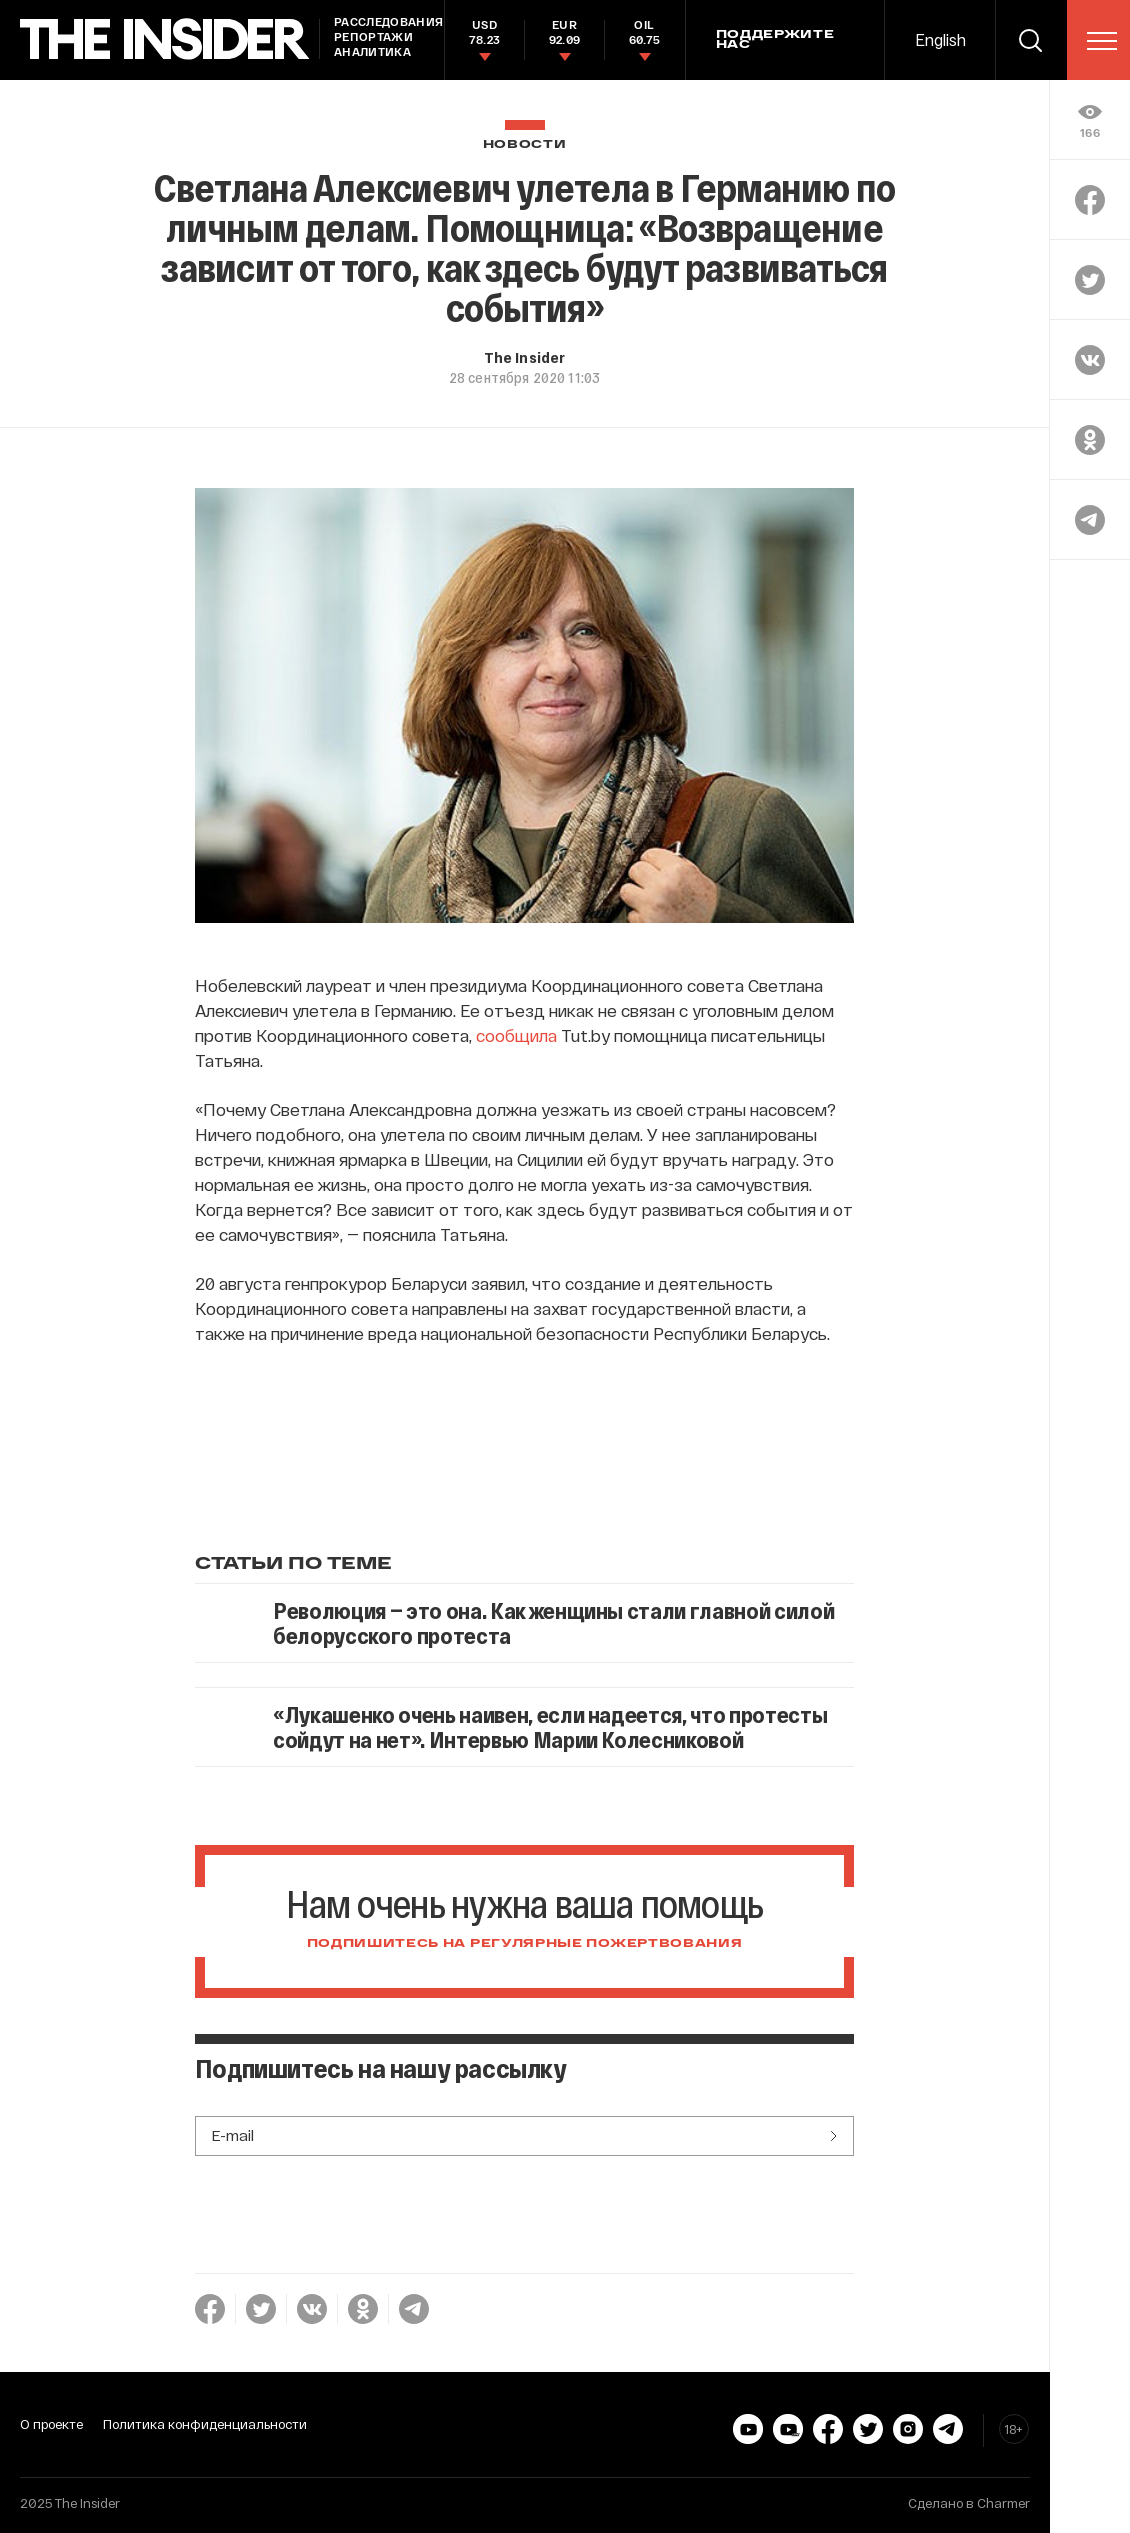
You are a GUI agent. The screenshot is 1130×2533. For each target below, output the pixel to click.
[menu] (1102, 41)
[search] (1031, 40)
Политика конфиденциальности (205, 2424)
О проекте (51, 2424)
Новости (525, 144)
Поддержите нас (775, 40)
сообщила (516, 1035)
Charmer (1003, 2503)
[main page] (165, 39)
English (940, 39)
